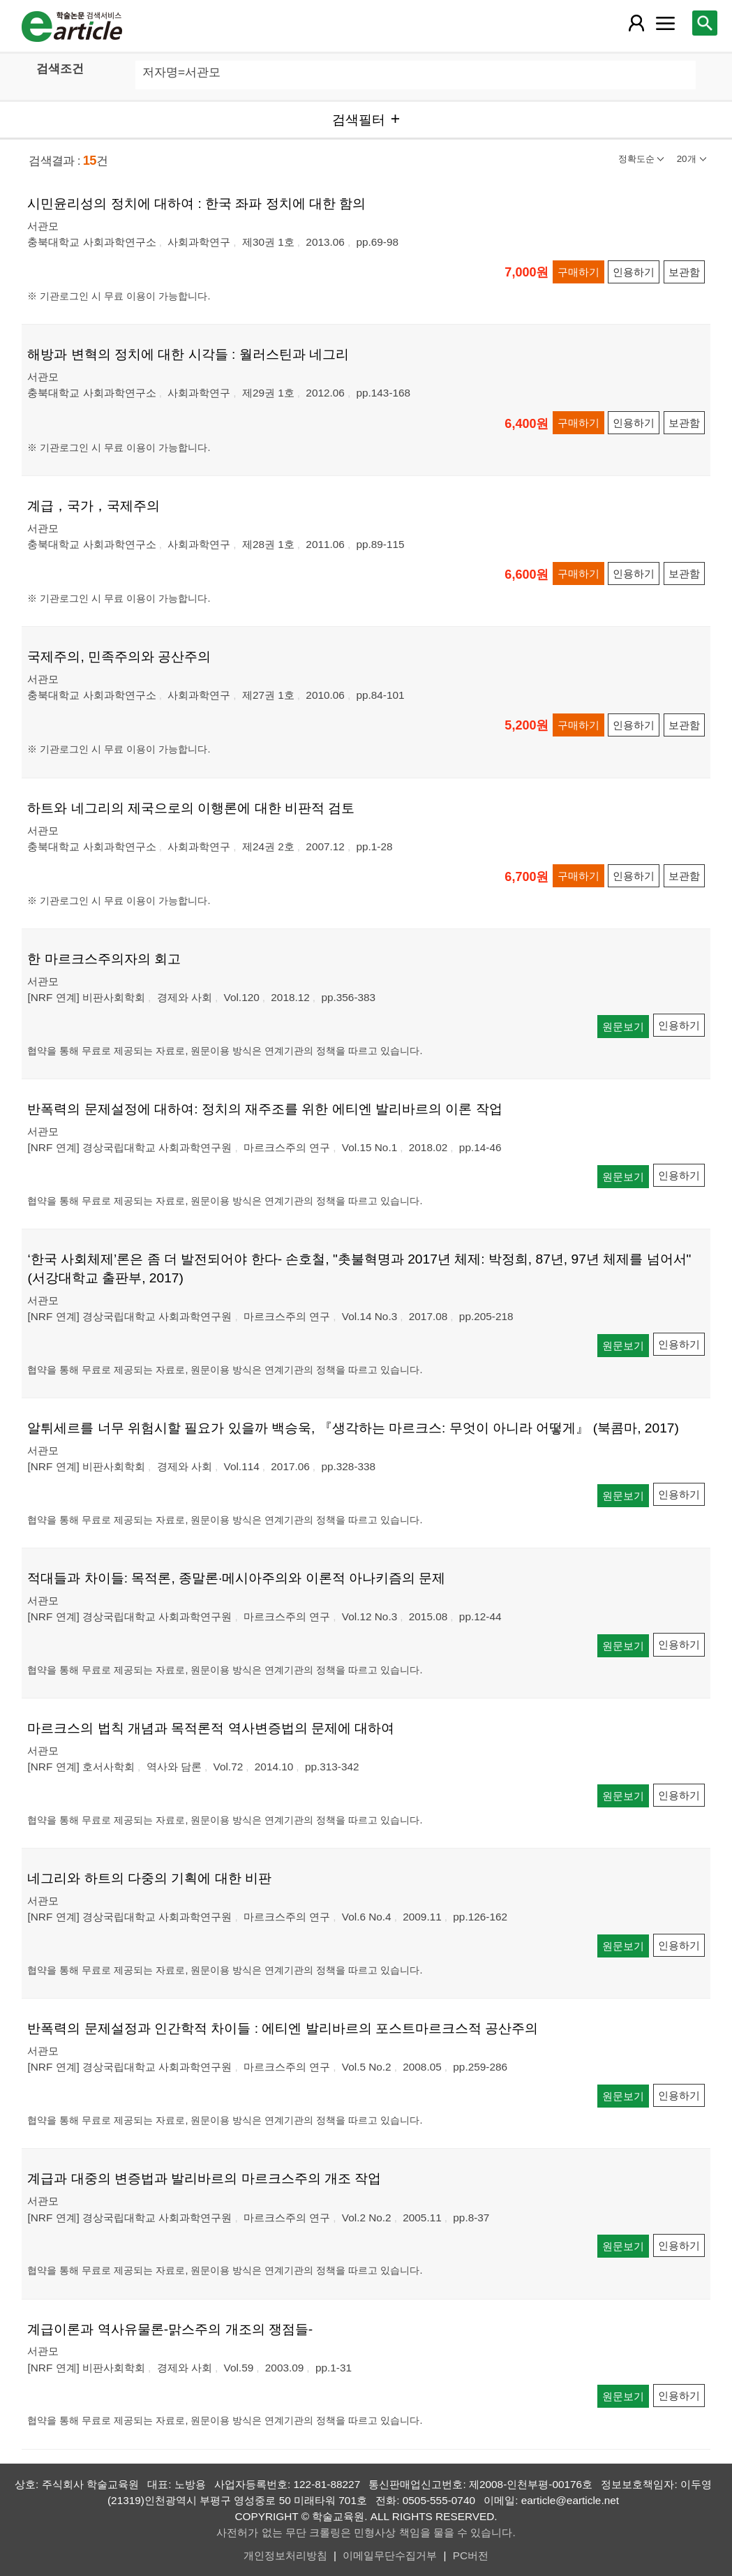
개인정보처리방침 (285, 2555)
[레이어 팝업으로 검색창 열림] (704, 23)
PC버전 (470, 2555)
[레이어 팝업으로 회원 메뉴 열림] (636, 23)
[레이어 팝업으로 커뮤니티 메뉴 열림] (665, 23)
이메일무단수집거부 (390, 2555)
